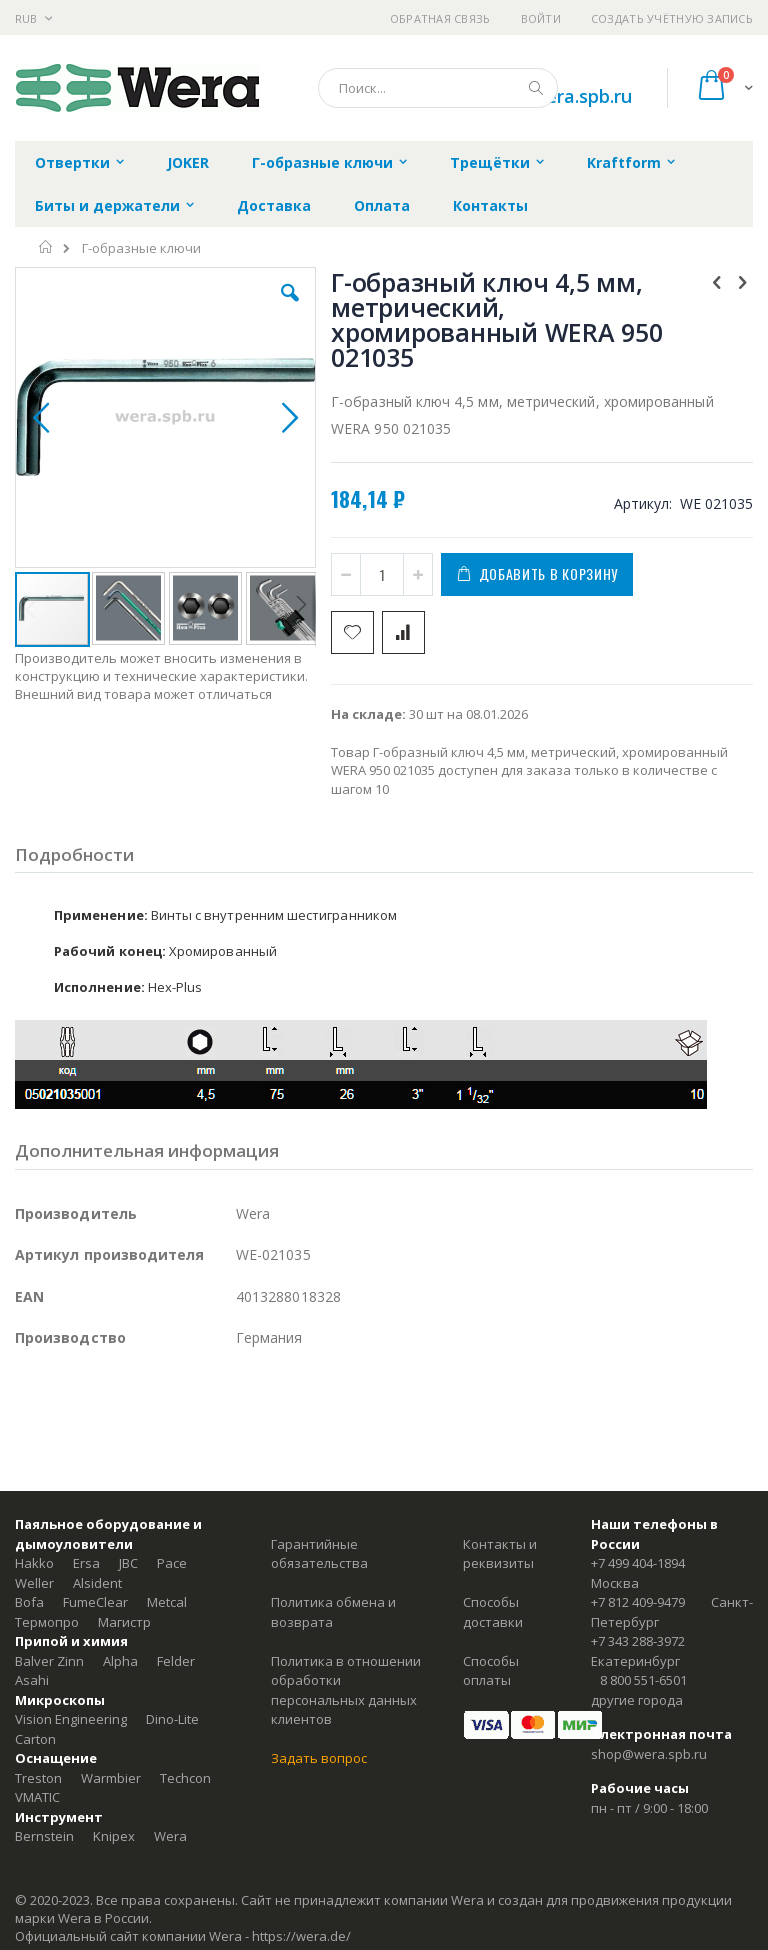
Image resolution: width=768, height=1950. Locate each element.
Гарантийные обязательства (319, 1554)
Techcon (185, 1778)
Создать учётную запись (672, 18)
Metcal (167, 1602)
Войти (541, 18)
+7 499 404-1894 (638, 1563)
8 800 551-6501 (643, 1680)
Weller (34, 1583)
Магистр (124, 1622)
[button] (290, 308)
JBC (128, 1563)
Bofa (29, 1602)
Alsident (97, 1583)
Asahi (32, 1680)
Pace (172, 1563)
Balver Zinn (49, 1661)
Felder (176, 1661)
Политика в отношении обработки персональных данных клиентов (346, 1690)
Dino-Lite (172, 1719)
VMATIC (37, 1797)
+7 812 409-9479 (638, 1602)
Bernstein (44, 1836)
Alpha (120, 1661)
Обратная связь (440, 18)
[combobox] (438, 88)
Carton (35, 1739)
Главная (46, 247)
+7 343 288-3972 (638, 1641)
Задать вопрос (319, 1758)
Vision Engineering (71, 1719)
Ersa (86, 1563)
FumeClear (95, 1602)
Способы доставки (493, 1612)
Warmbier (111, 1778)
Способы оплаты (491, 1671)
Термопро (47, 1622)
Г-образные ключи (141, 248)
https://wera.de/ (301, 1936)
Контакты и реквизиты (500, 1554)
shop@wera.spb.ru (649, 1754)
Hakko (34, 1563)
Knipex (114, 1836)
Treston (38, 1778)
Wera (170, 1836)
